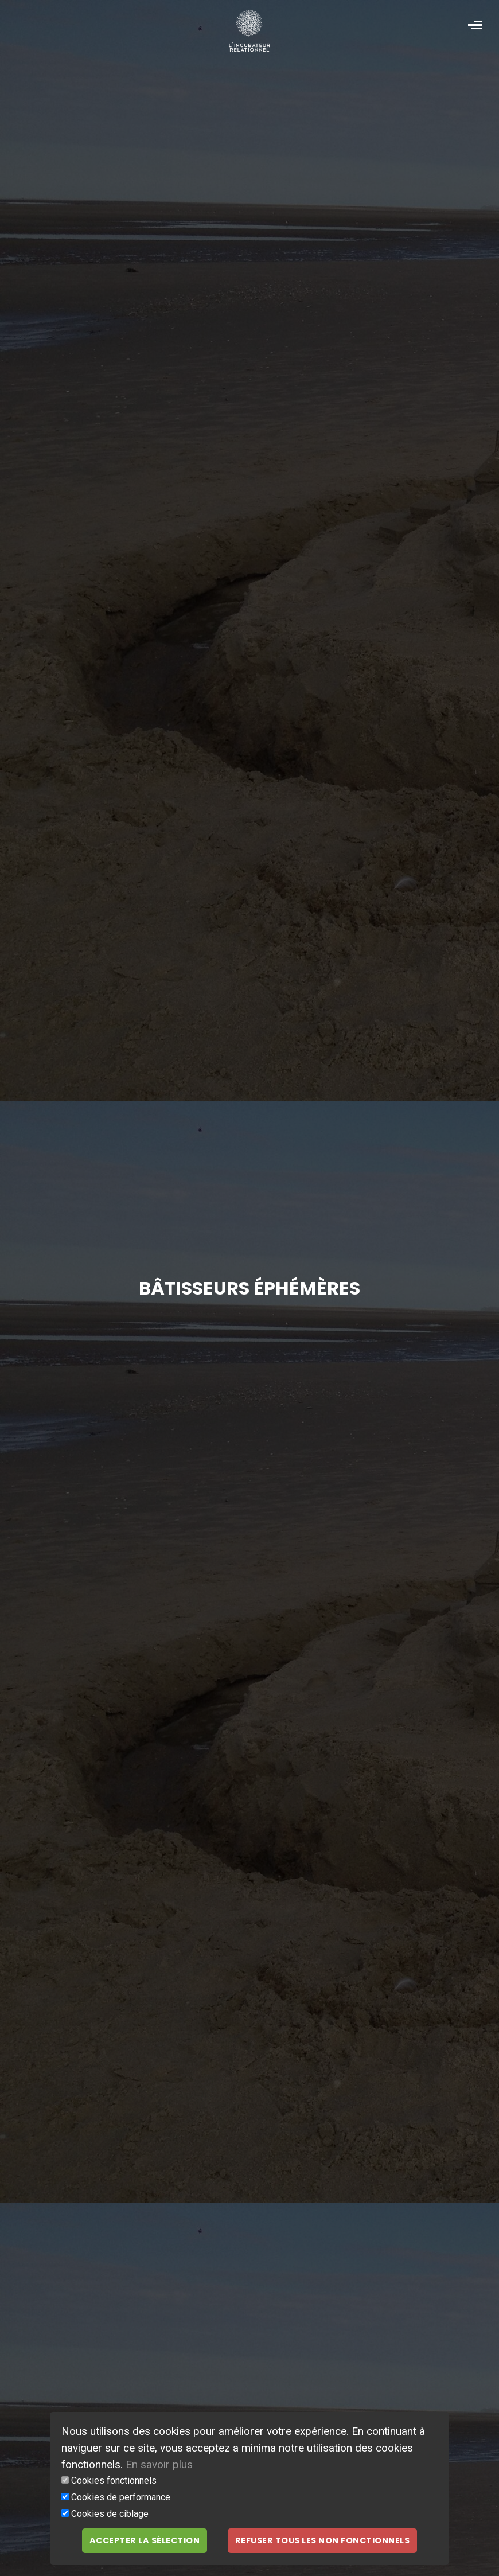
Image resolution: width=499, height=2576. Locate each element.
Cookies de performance (120, 2497)
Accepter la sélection (144, 2540)
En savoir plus (159, 2464)
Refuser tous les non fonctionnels (322, 2540)
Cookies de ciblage (110, 2513)
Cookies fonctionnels (114, 2480)
